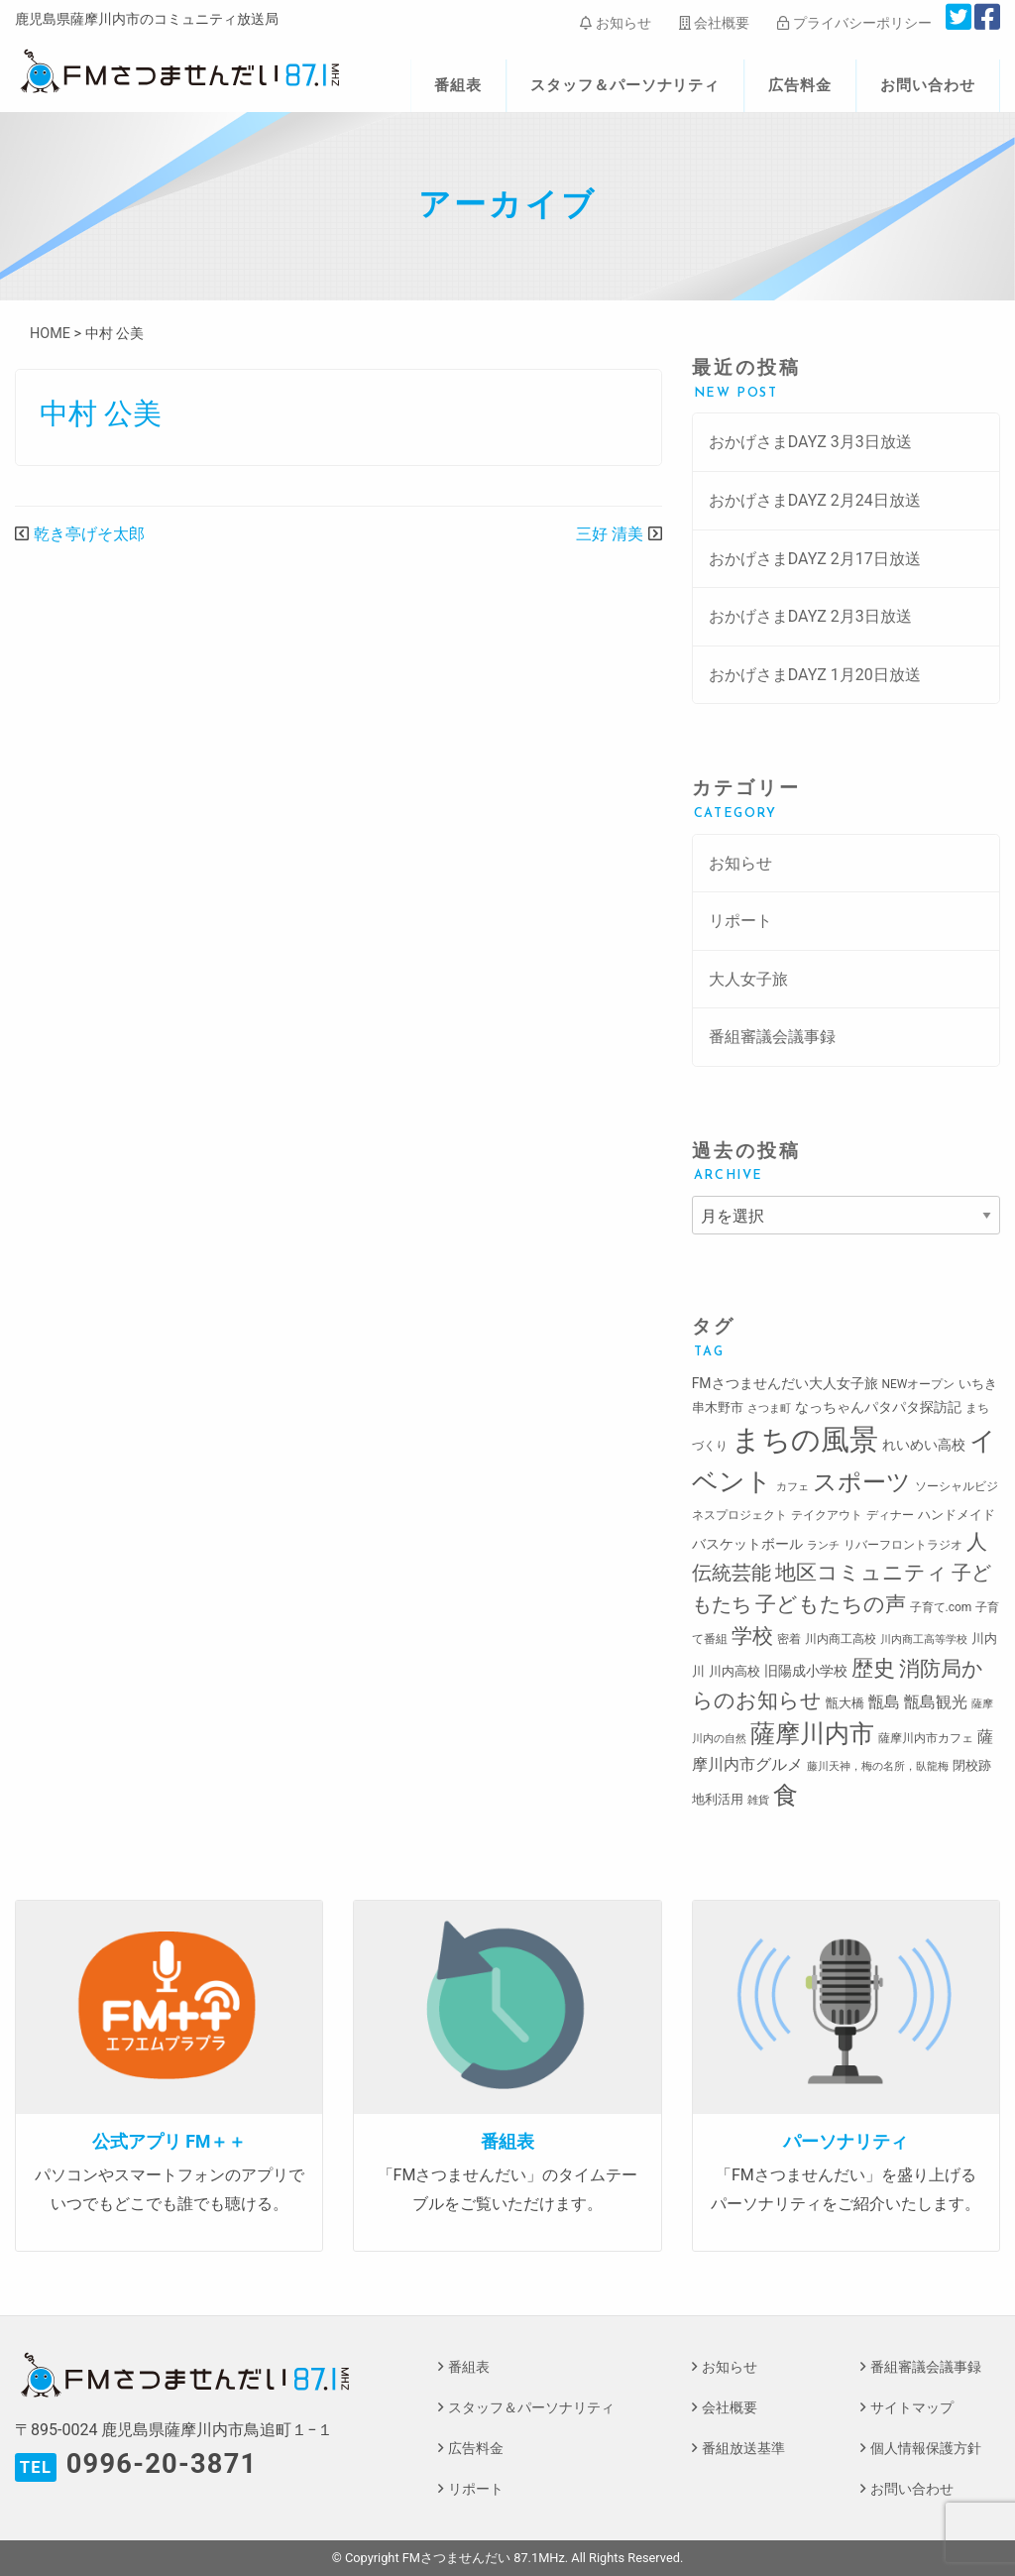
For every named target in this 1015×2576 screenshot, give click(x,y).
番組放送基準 (743, 2448)
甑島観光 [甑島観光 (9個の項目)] (935, 1702)
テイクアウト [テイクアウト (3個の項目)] (826, 1515)
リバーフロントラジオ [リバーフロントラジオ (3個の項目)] (903, 1545)
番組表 (458, 85)
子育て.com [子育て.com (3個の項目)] (941, 1607)
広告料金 (800, 85)
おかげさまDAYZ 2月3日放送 (810, 616)
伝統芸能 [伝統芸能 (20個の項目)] (731, 1573)
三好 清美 (609, 534)
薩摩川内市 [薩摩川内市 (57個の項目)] (812, 1733)
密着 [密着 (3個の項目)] (789, 1639)
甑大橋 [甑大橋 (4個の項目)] (845, 1703)
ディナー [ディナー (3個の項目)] (890, 1515)
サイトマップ (912, 2408)
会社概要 (714, 23)
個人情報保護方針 (925, 2448)
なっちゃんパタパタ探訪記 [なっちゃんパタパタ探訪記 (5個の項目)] (878, 1407)
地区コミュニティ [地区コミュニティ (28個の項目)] (861, 1572)
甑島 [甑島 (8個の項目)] (884, 1702)
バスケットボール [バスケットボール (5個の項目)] (747, 1544)
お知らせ (615, 23)
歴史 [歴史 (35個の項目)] (873, 1668)
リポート (740, 920)
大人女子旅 (748, 979)
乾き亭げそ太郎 (89, 534)
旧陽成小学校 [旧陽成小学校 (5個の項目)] (805, 1671)
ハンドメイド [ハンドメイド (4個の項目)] (956, 1514)
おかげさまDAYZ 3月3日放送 (810, 441)
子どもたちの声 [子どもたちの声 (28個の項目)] (830, 1603)
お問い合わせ (927, 85)
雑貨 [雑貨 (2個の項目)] (758, 1800)
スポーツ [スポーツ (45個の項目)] (862, 1482)
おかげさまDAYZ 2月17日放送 (815, 558)
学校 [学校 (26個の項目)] (752, 1635)
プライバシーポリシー (854, 23)
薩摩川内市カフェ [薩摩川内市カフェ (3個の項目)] (925, 1738)
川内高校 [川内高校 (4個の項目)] (734, 1671)
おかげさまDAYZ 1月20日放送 (815, 674)
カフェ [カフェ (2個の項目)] (792, 1486)
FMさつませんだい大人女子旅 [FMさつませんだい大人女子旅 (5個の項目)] (785, 1383)
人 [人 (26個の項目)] (976, 1541)
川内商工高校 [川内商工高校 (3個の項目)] (840, 1639)
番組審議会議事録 (772, 1036)
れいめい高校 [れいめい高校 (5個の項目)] (923, 1445)
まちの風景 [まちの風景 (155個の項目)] (805, 1440)
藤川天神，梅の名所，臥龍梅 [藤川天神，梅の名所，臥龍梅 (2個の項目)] (878, 1766)
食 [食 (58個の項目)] (785, 1795)
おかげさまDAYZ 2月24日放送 (815, 500)
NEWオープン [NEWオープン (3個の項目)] (919, 1384)
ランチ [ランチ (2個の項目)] (823, 1545)
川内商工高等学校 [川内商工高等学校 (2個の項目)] (923, 1639)
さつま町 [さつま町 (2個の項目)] (769, 1408)
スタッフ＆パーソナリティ (625, 85)
